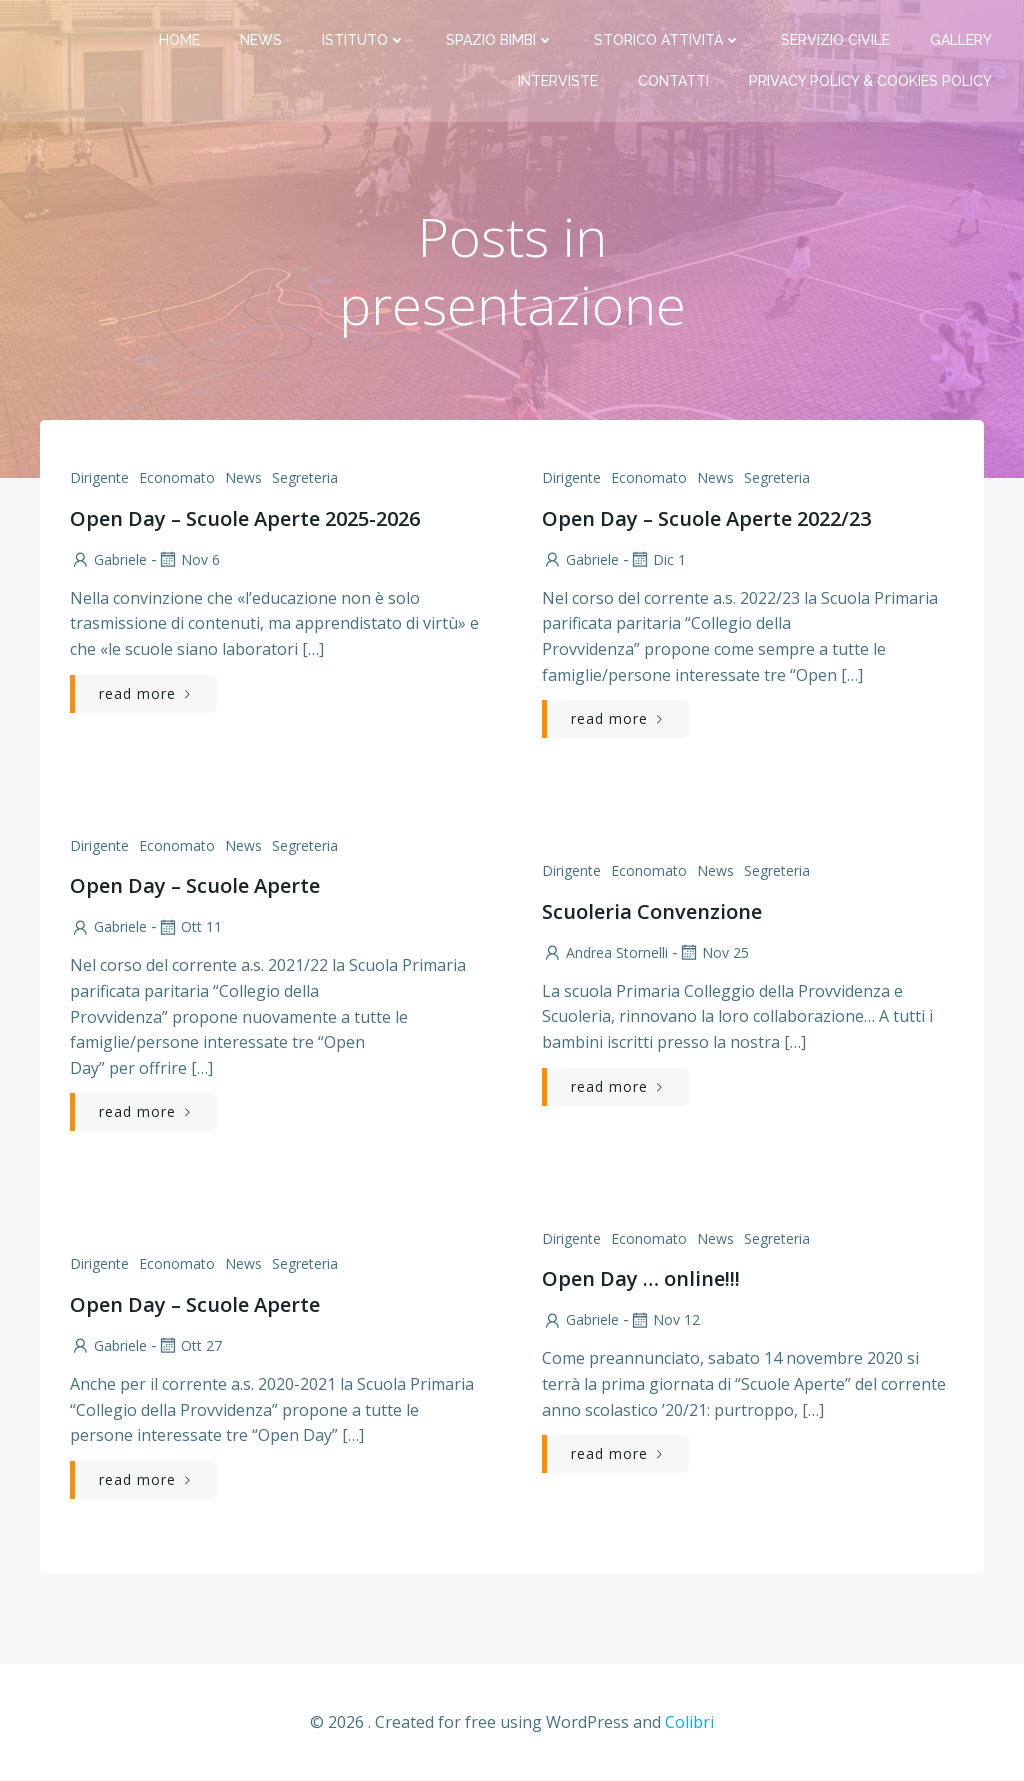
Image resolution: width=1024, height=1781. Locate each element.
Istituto (364, 40)
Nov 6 (188, 559)
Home (179, 40)
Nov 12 (664, 1319)
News (261, 40)
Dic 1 (657, 559)
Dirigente (99, 477)
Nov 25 (713, 952)
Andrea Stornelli (605, 952)
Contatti (673, 81)
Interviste (558, 81)
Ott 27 (189, 1345)
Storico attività (667, 40)
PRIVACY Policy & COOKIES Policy (870, 81)
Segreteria (305, 477)
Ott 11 (189, 926)
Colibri (689, 1722)
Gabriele (108, 559)
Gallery (961, 40)
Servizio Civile (835, 40)
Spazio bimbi (500, 40)
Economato (177, 477)
